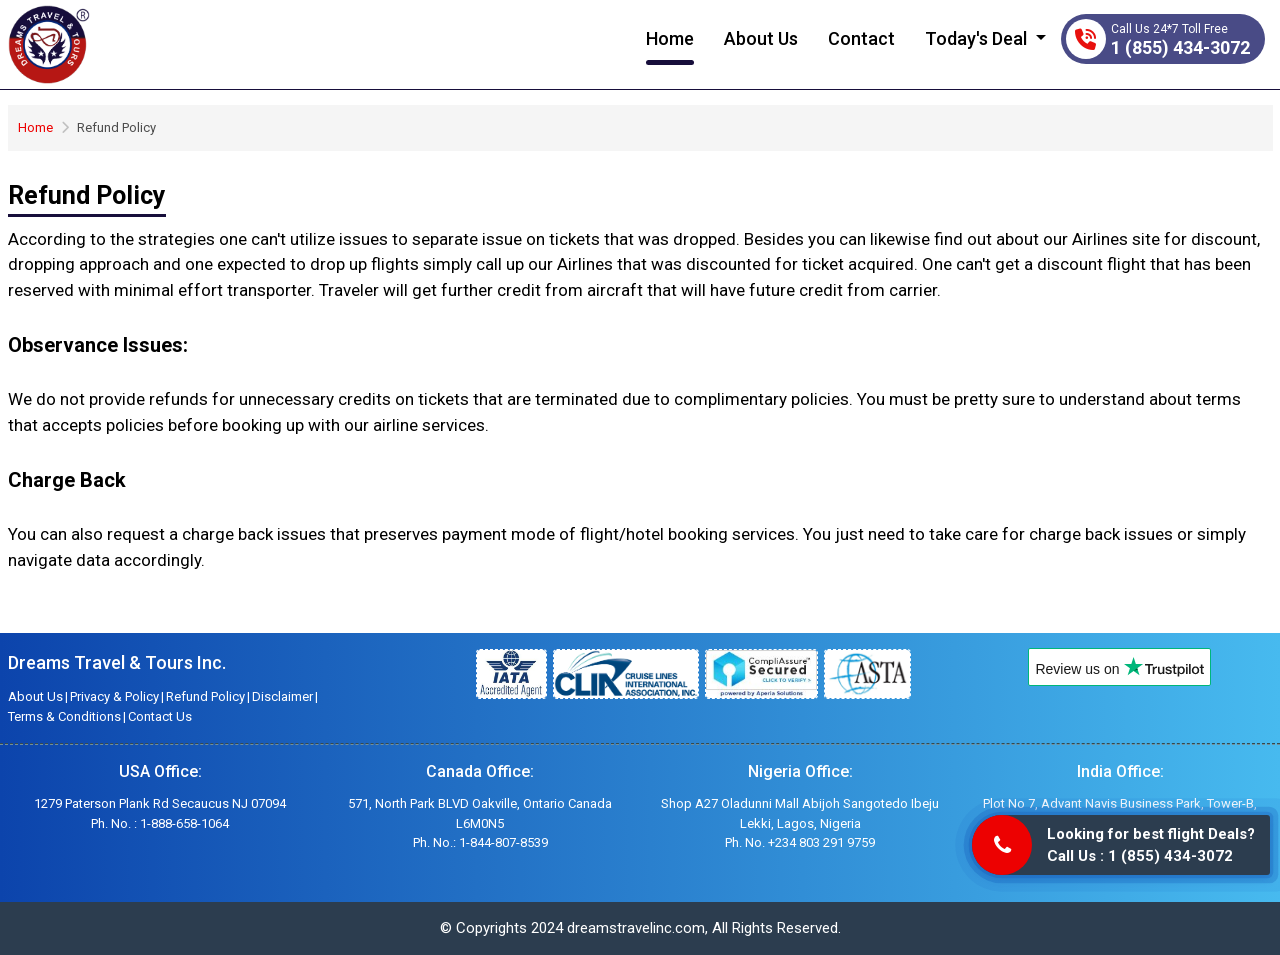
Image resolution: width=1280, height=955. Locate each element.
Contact (861, 38)
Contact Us (160, 716)
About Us (761, 38)
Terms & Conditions (64, 716)
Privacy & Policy (114, 696)
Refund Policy (205, 696)
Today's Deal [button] (978, 38)
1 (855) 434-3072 (1180, 47)
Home (670, 38)
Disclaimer (282, 696)
